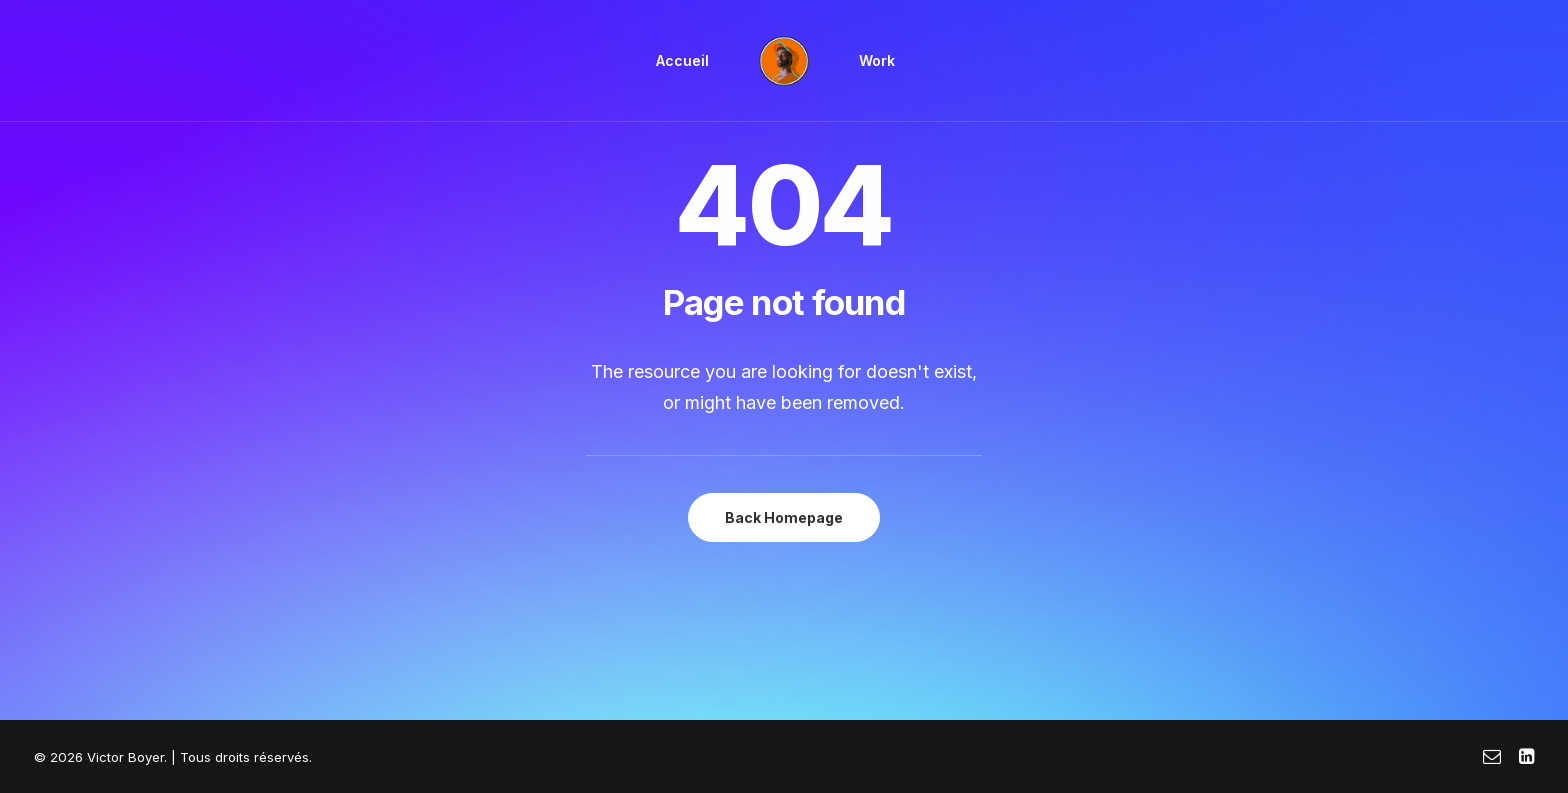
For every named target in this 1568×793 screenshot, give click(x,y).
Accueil (682, 60)
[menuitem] (682, 61)
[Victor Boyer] (784, 61)
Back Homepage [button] (784, 517)
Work (877, 60)
